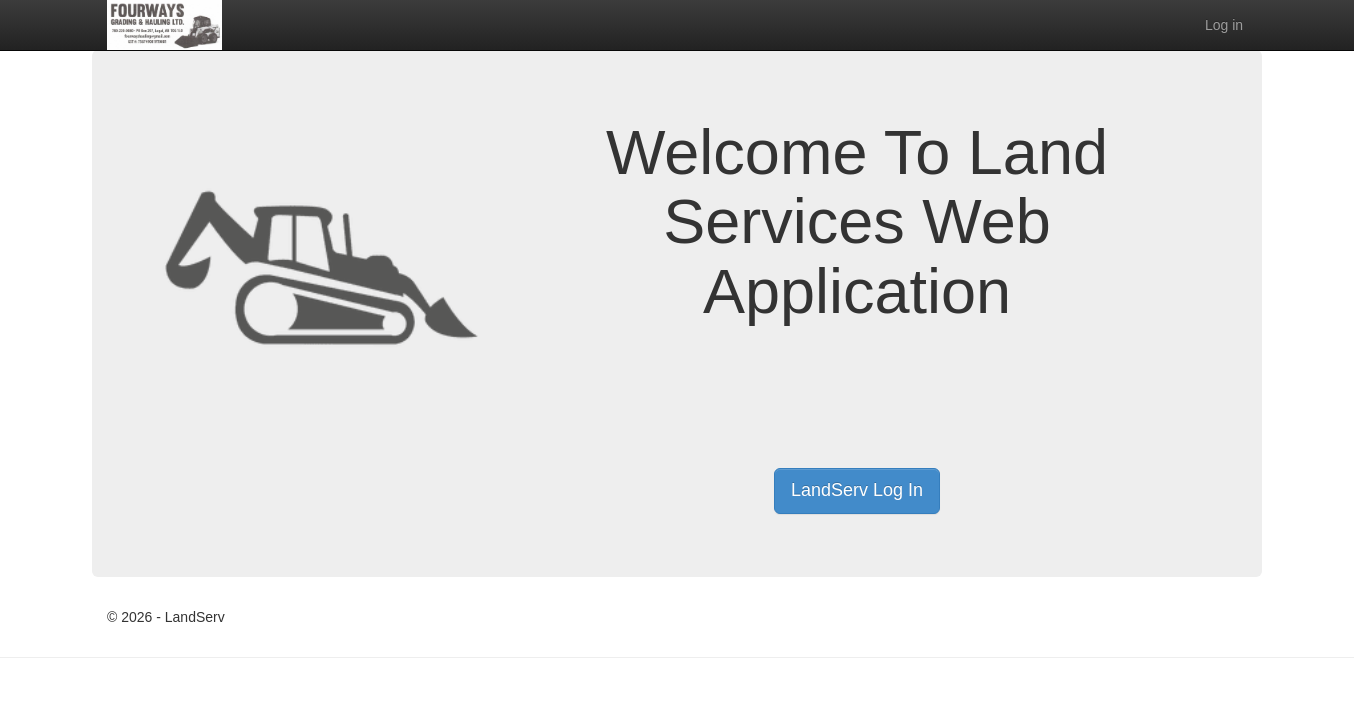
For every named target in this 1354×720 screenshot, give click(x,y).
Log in (1224, 25)
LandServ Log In (857, 490)
